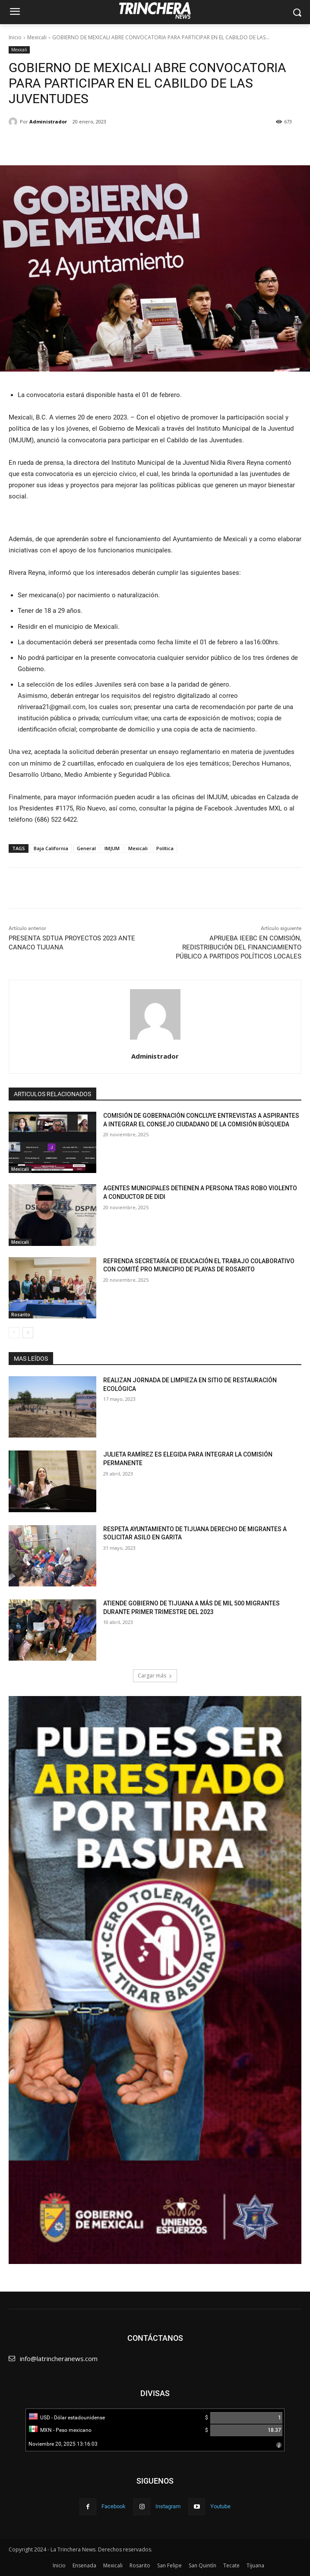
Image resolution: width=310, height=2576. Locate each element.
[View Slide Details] (155, 1980)
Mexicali (37, 37)
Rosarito (20, 1315)
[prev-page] (14, 1332)
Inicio (15, 37)
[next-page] (27, 1332)
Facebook (113, 2506)
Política (165, 848)
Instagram (167, 2506)
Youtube (220, 2506)
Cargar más (155, 1675)
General (86, 848)
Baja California (51, 848)
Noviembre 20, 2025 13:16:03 (63, 2444)
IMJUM (112, 848)
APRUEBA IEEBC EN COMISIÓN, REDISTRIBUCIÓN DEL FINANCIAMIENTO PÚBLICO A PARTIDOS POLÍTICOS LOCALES (238, 947)
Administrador (48, 121)
